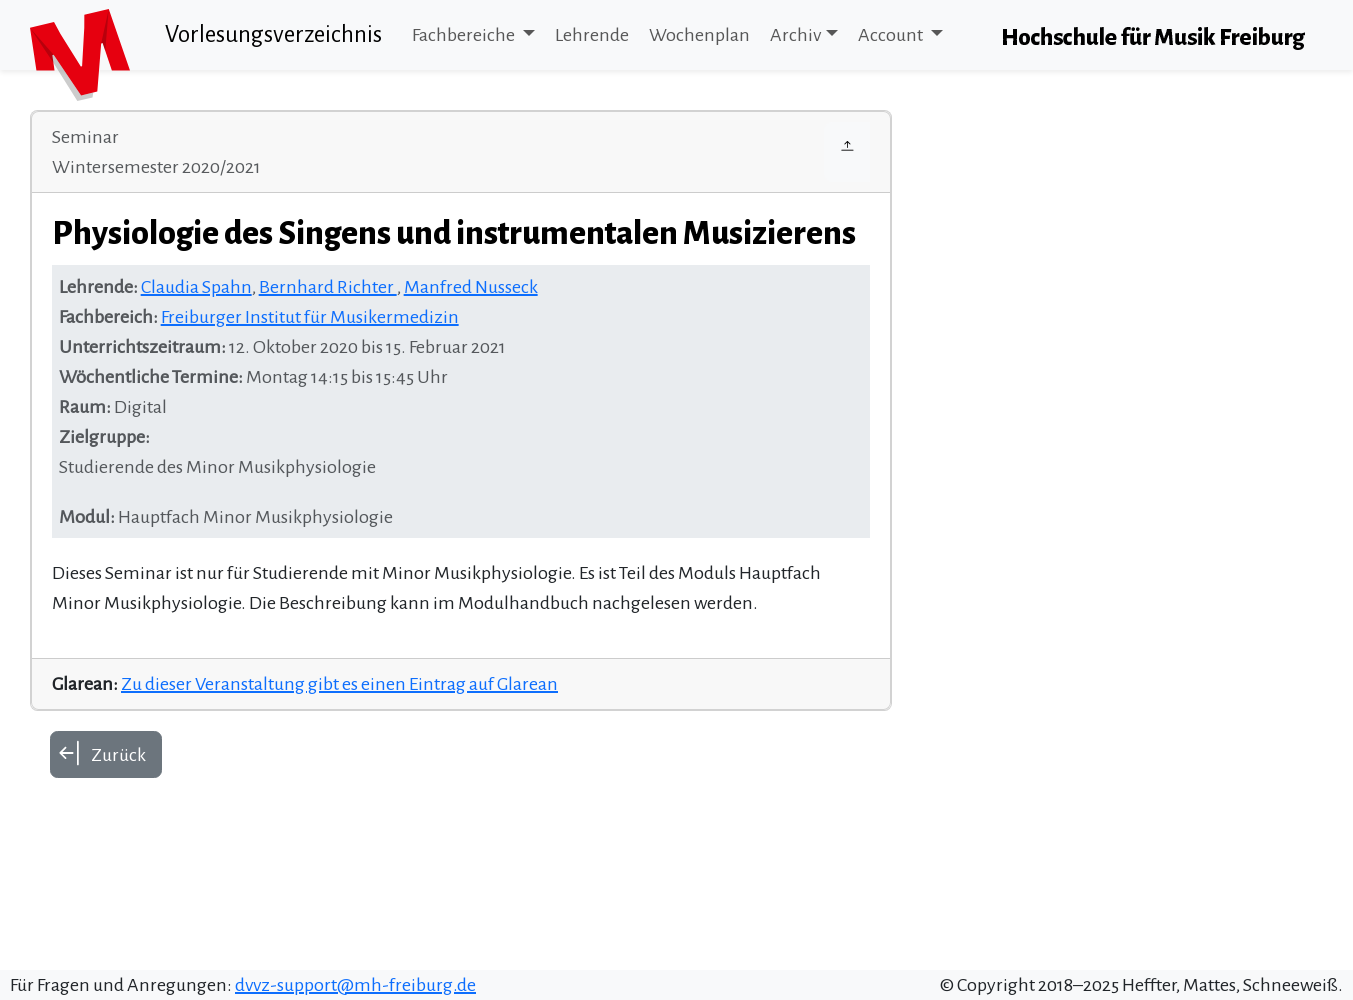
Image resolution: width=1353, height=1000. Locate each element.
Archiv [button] (795, 35)
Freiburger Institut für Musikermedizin (310, 317)
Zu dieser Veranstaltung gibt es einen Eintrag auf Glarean (339, 684)
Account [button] (892, 35)
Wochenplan (699, 35)
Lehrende (592, 35)
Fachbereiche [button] (465, 35)
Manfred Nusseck (471, 287)
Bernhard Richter (328, 287)
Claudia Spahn (196, 287)
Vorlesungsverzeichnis (273, 34)
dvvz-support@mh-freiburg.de (355, 985)
